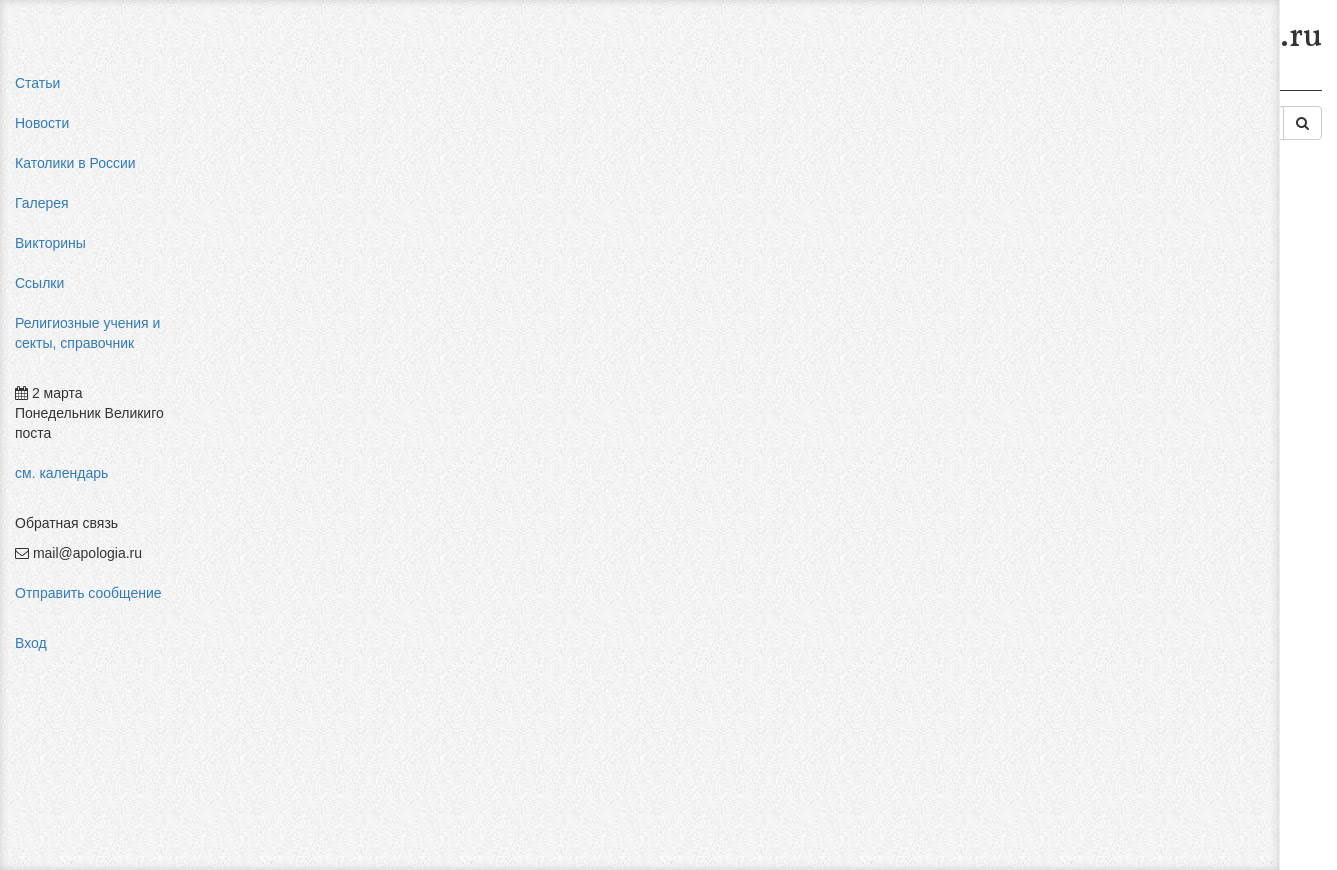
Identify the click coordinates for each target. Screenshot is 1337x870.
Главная (256, 88)
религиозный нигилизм (1142, 400)
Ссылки (39, 283)
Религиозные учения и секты (398, 88)
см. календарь (61, 473)
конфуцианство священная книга (1175, 380)
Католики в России (75, 163)
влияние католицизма (1138, 280)
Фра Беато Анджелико (1140, 460)
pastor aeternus (1116, 240)
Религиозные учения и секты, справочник (87, 333)
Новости (42, 123)
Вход (31, 643)
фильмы (1095, 480)
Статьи (37, 83)
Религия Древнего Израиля (748, 88)
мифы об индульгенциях (1147, 260)
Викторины (50, 243)
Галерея (42, 203)
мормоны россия (1122, 360)
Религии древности (575, 88)
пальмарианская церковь (1150, 340)
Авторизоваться (986, 545)
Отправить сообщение (88, 593)
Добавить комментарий (304, 567)
